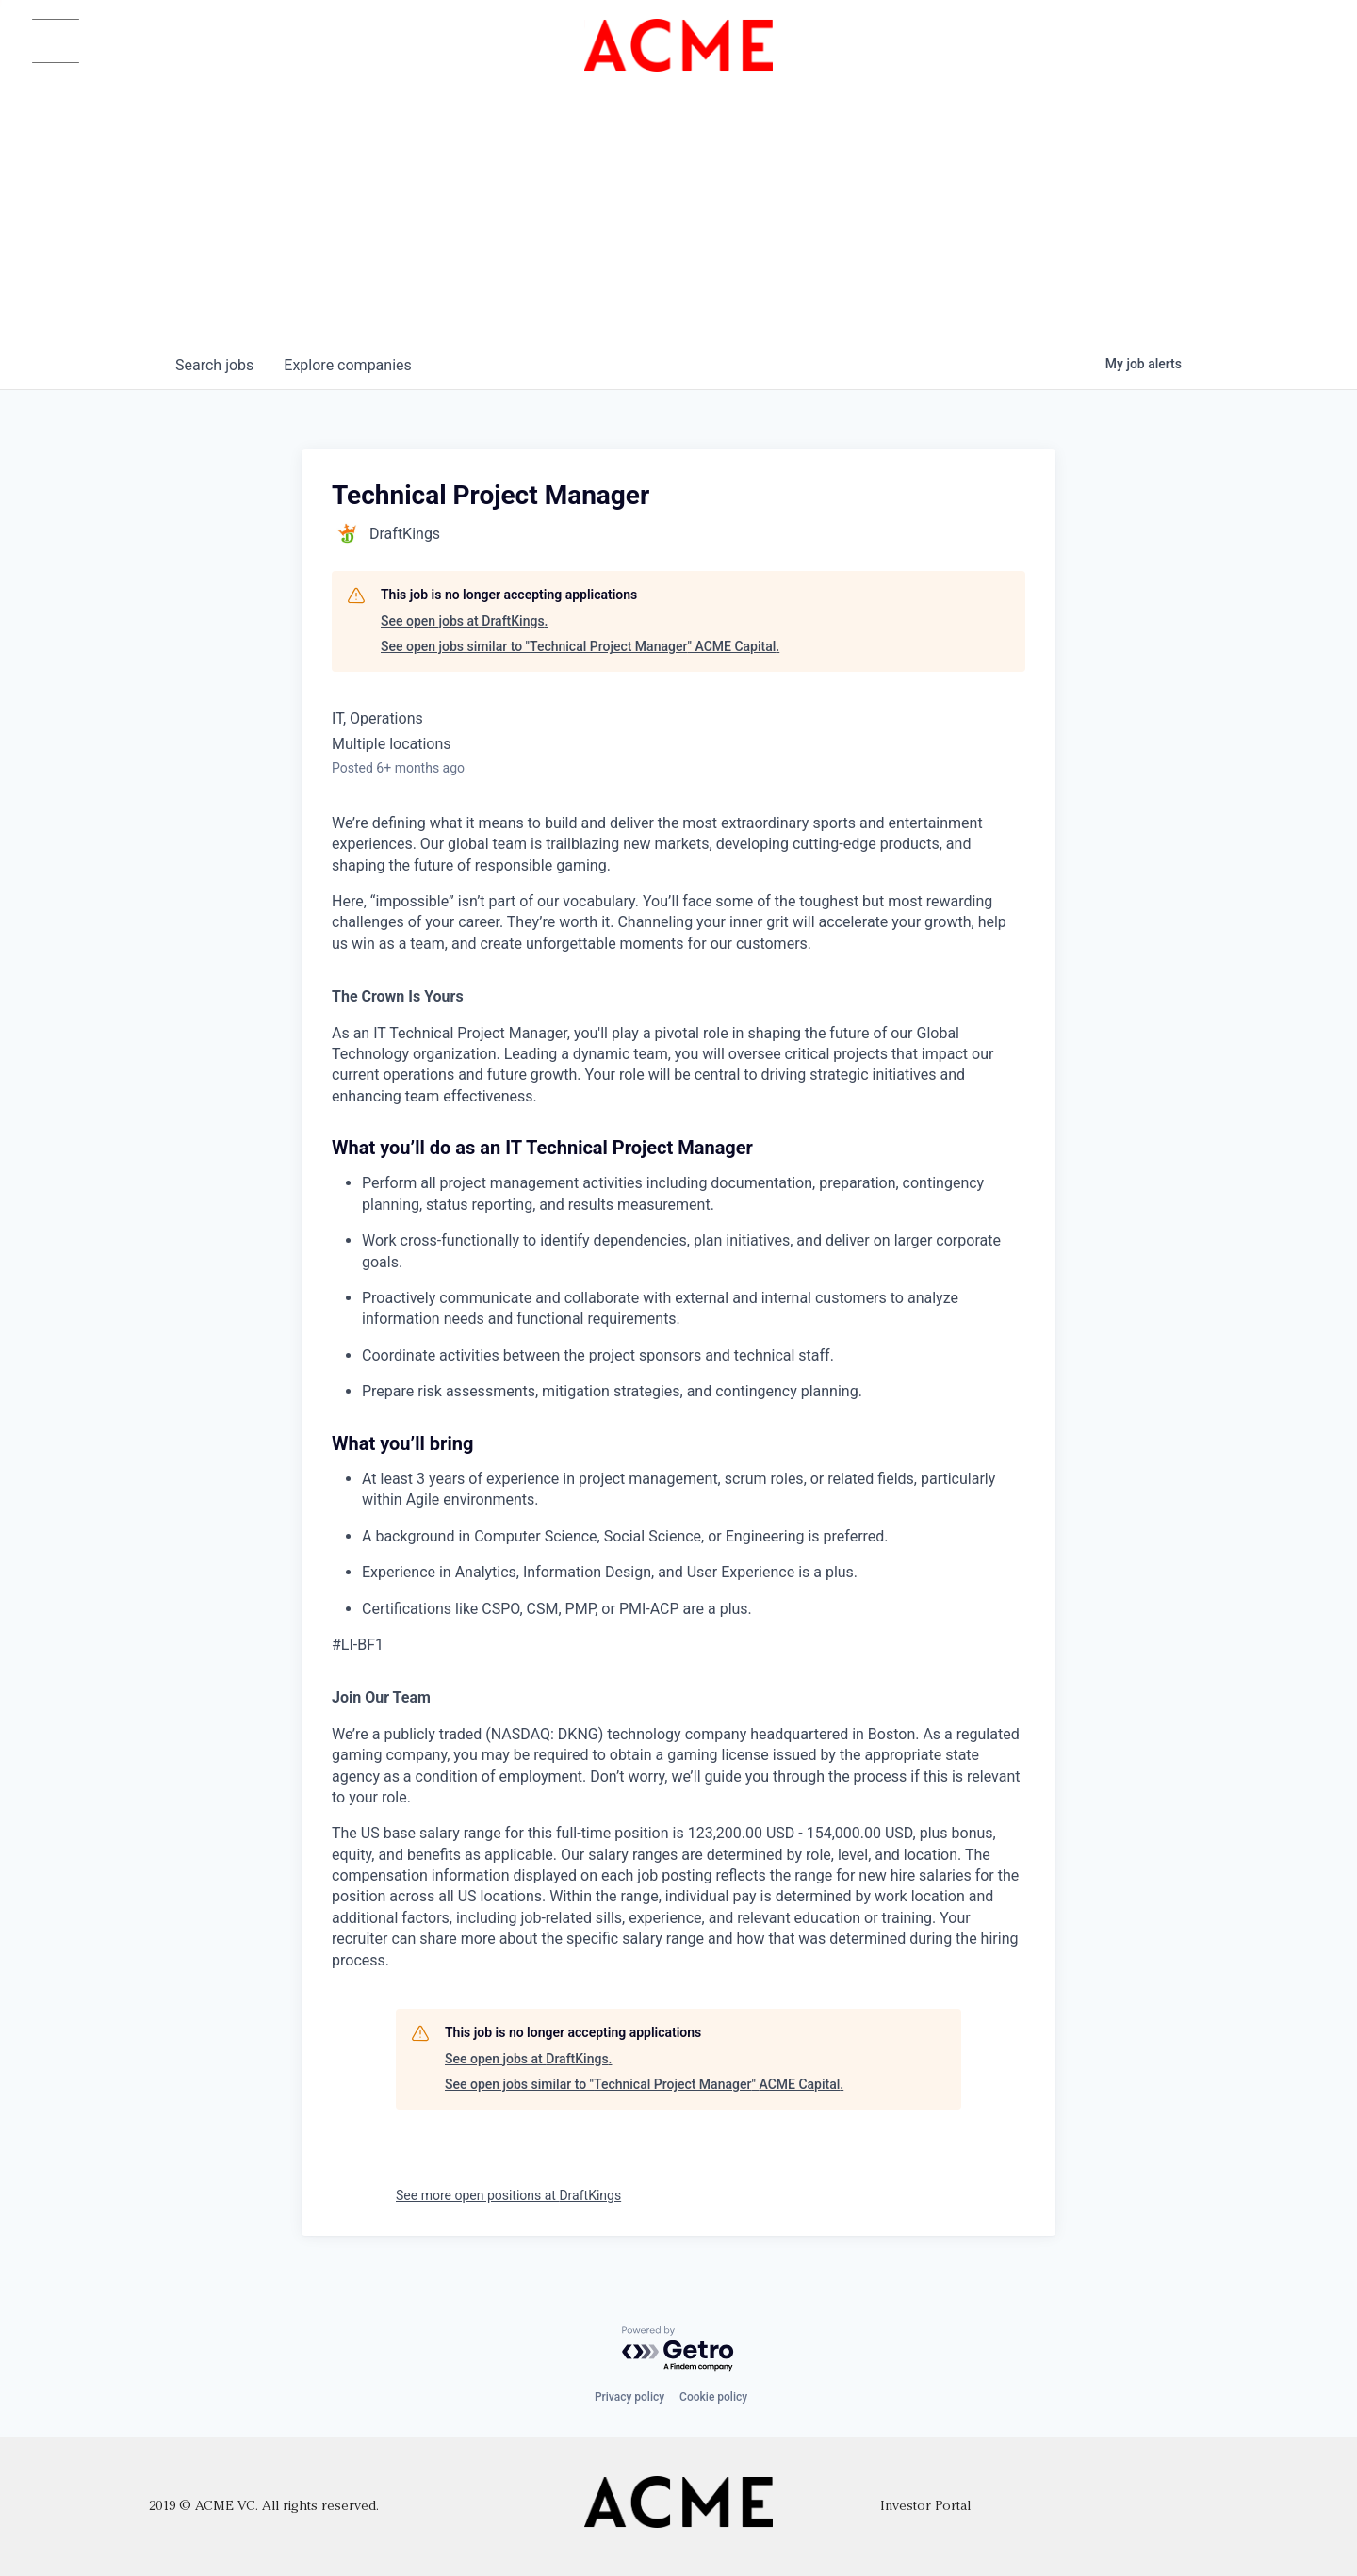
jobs (214, 365)
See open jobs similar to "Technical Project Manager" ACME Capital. (580, 646)
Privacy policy (629, 2397)
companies (347, 365)
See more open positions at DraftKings (508, 2195)
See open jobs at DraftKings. (464, 620)
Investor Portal (925, 2507)
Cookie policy (713, 2397)
